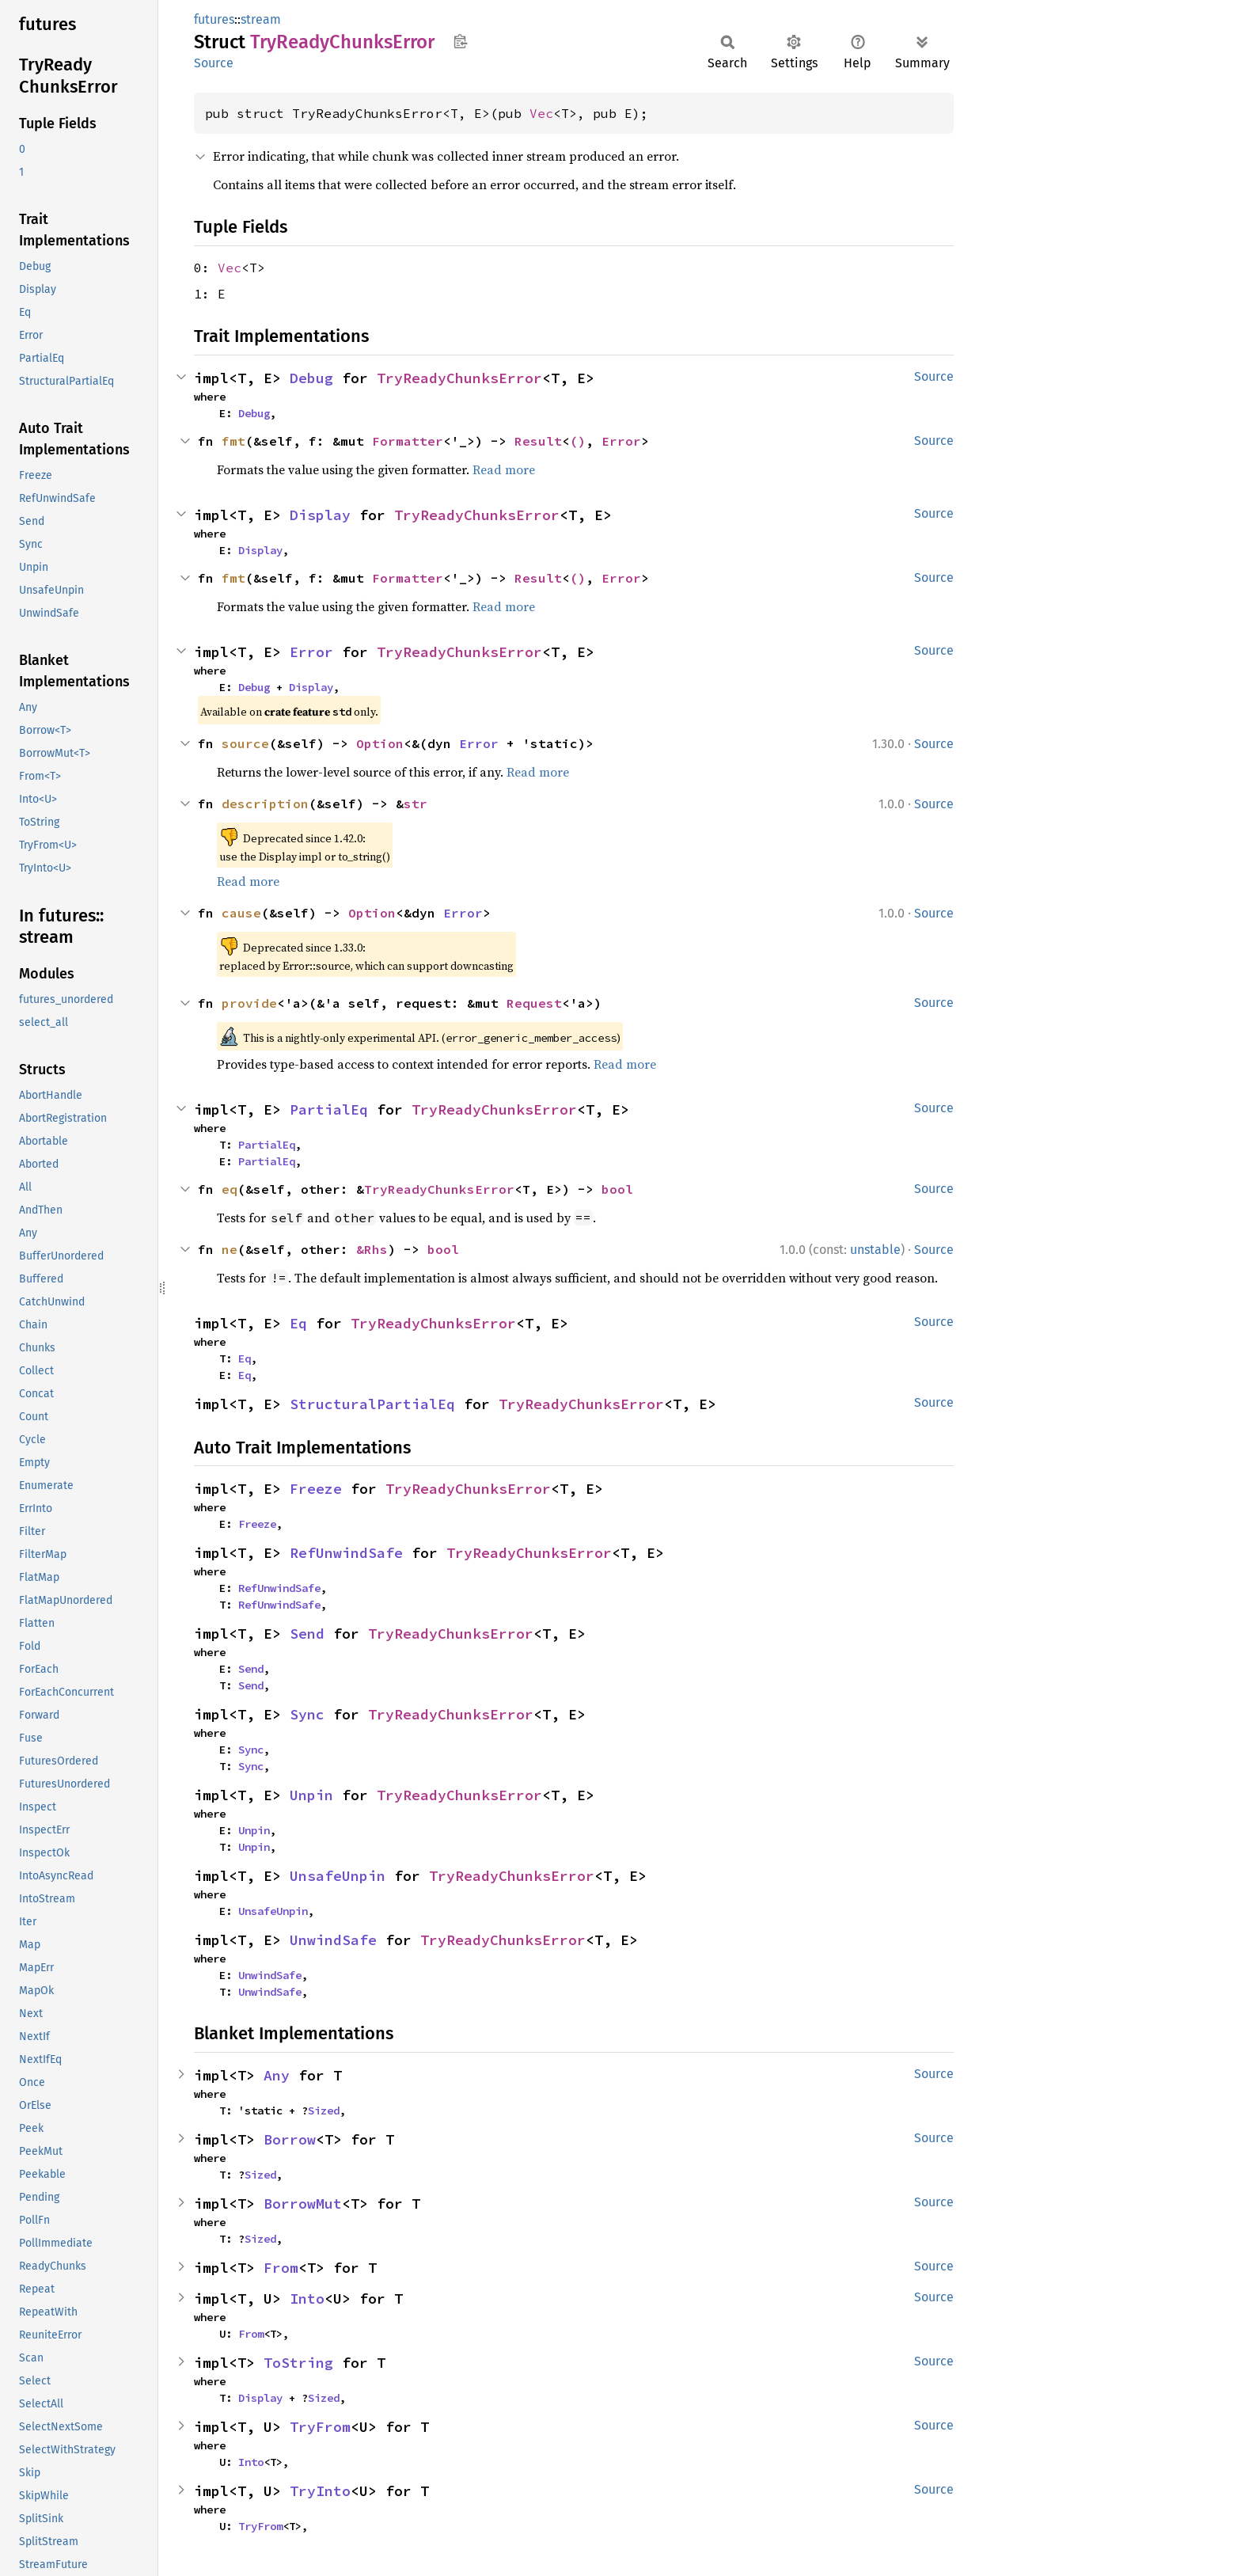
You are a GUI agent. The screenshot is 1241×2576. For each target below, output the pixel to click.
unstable (875, 1249)
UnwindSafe (333, 1940)
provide (249, 1003)
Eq (298, 1323)
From (281, 2268)
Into (307, 2298)
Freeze (316, 1489)
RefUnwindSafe (346, 1553)
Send (307, 1633)
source (245, 743)
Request (534, 1003)
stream (261, 19)
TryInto (320, 2491)
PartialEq (329, 1109)
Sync (307, 1714)
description (265, 803)
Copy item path (460, 41)
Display (320, 515)
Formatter (407, 441)
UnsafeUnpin (337, 1876)
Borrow (290, 2139)
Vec (541, 113)
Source (213, 62)
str (415, 803)
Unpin (311, 1795)
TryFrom (320, 2427)
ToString (298, 2363)
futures (214, 19)
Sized (324, 2110)
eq (229, 1189)
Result (538, 441)
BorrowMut (303, 2203)
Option (380, 743)
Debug (311, 378)
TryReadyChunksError (459, 378)
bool (617, 1189)
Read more (503, 469)
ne (229, 1249)
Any (277, 2075)
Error (621, 441)
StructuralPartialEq (372, 1404)
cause (241, 913)
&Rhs (372, 1249)
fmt (233, 441)
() (578, 441)
